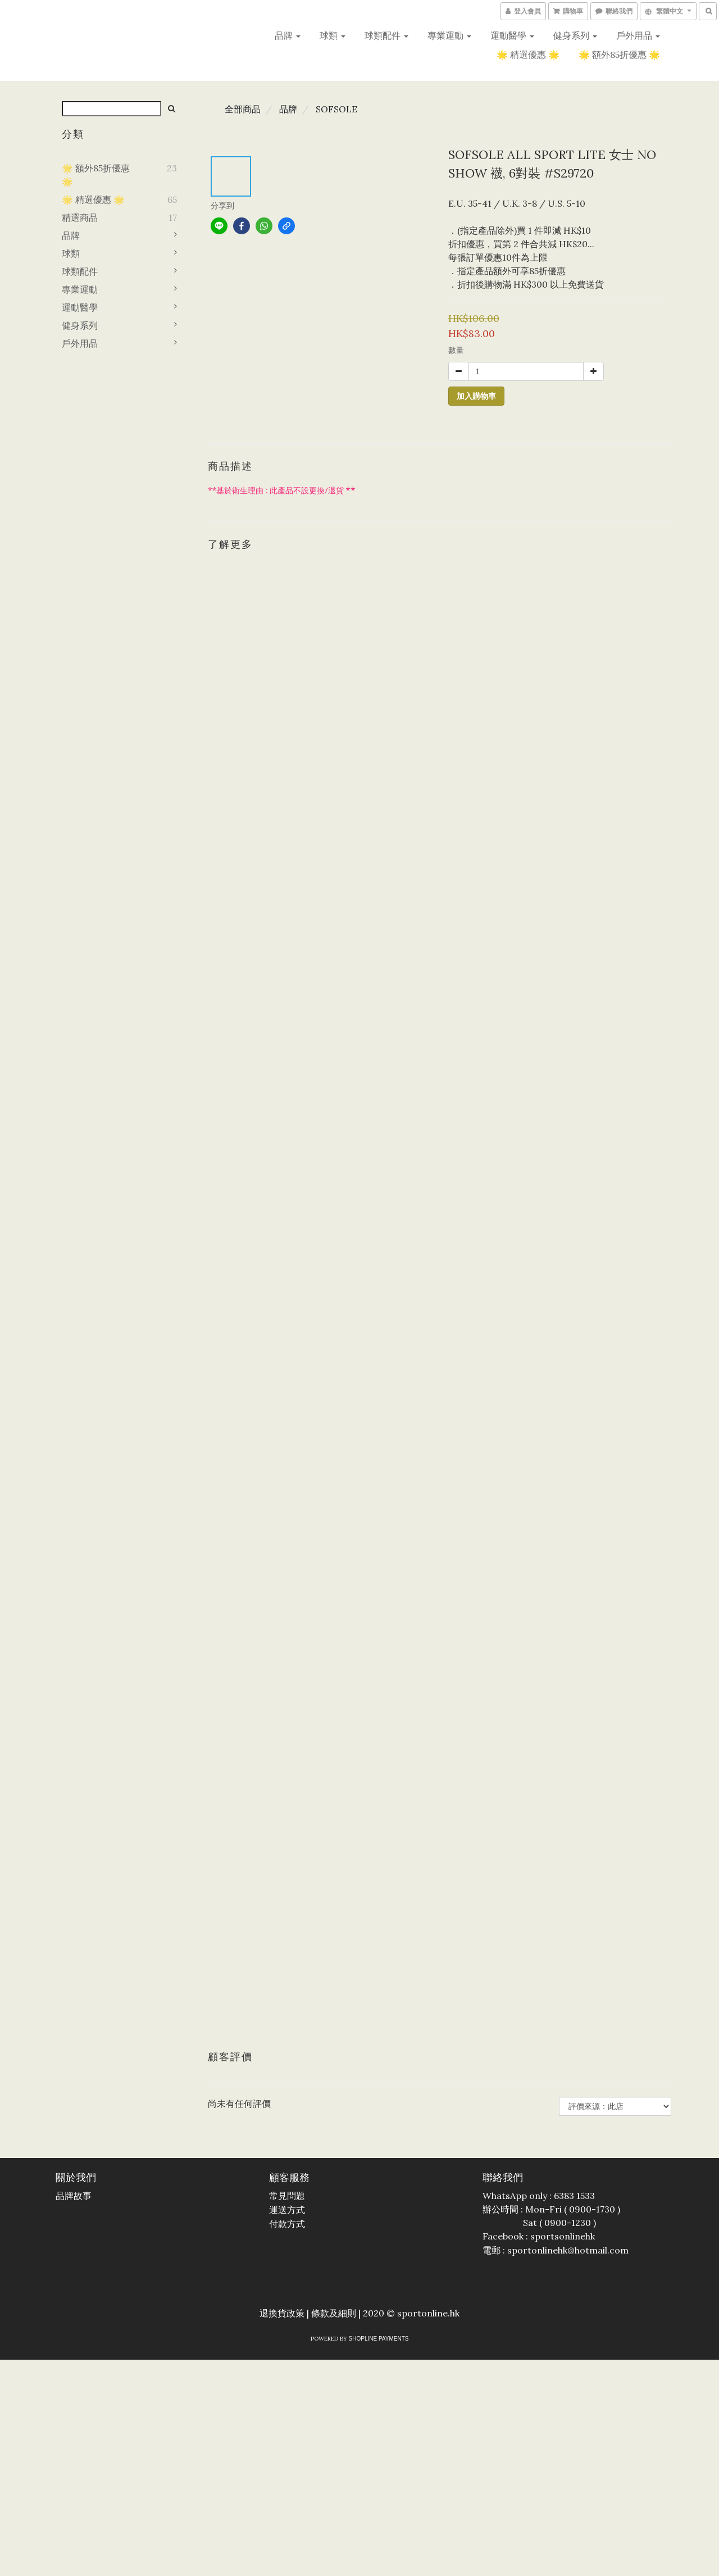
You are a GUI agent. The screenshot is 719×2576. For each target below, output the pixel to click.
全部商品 (243, 109)
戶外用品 (638, 35)
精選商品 (80, 217)
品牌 (288, 35)
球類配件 (386, 35)
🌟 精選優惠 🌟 (528, 54)
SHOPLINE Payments (379, 2339)
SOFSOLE (336, 109)
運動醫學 (512, 35)
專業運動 (449, 35)
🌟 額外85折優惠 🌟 (619, 54)
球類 (332, 35)
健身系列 (575, 35)
